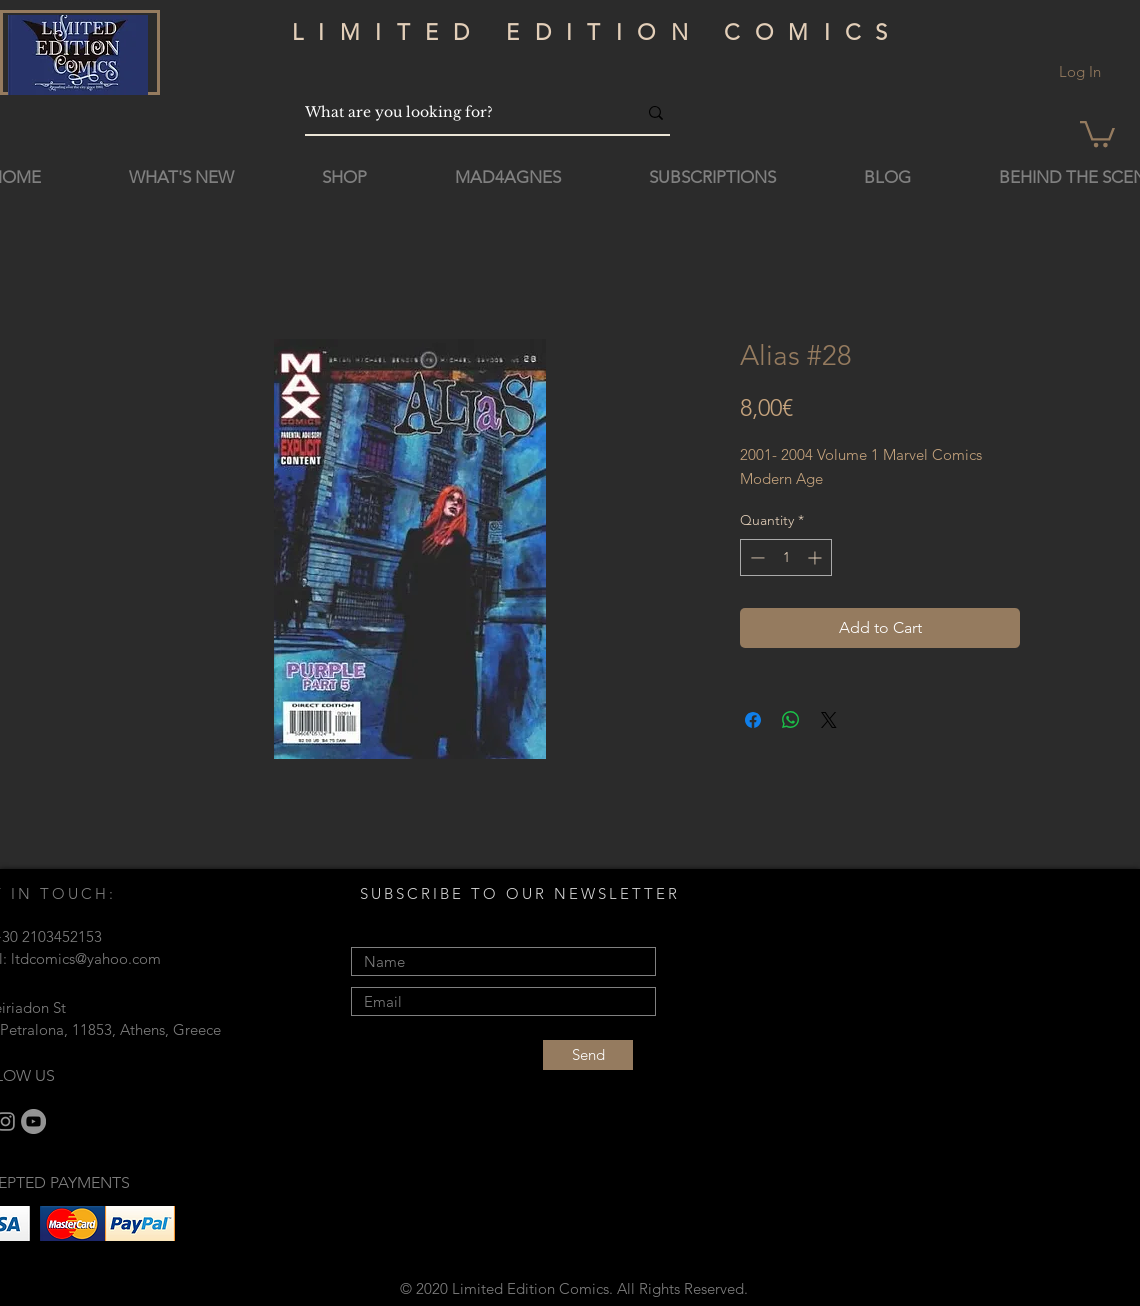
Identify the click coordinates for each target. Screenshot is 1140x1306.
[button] (1097, 132)
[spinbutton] (786, 557)
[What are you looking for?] (456, 112)
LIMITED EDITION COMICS (597, 32)
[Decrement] (755, 557)
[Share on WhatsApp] (791, 720)
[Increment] (816, 557)
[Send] (588, 1055)
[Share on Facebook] (753, 720)
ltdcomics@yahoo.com (86, 958)
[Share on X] (829, 720)
